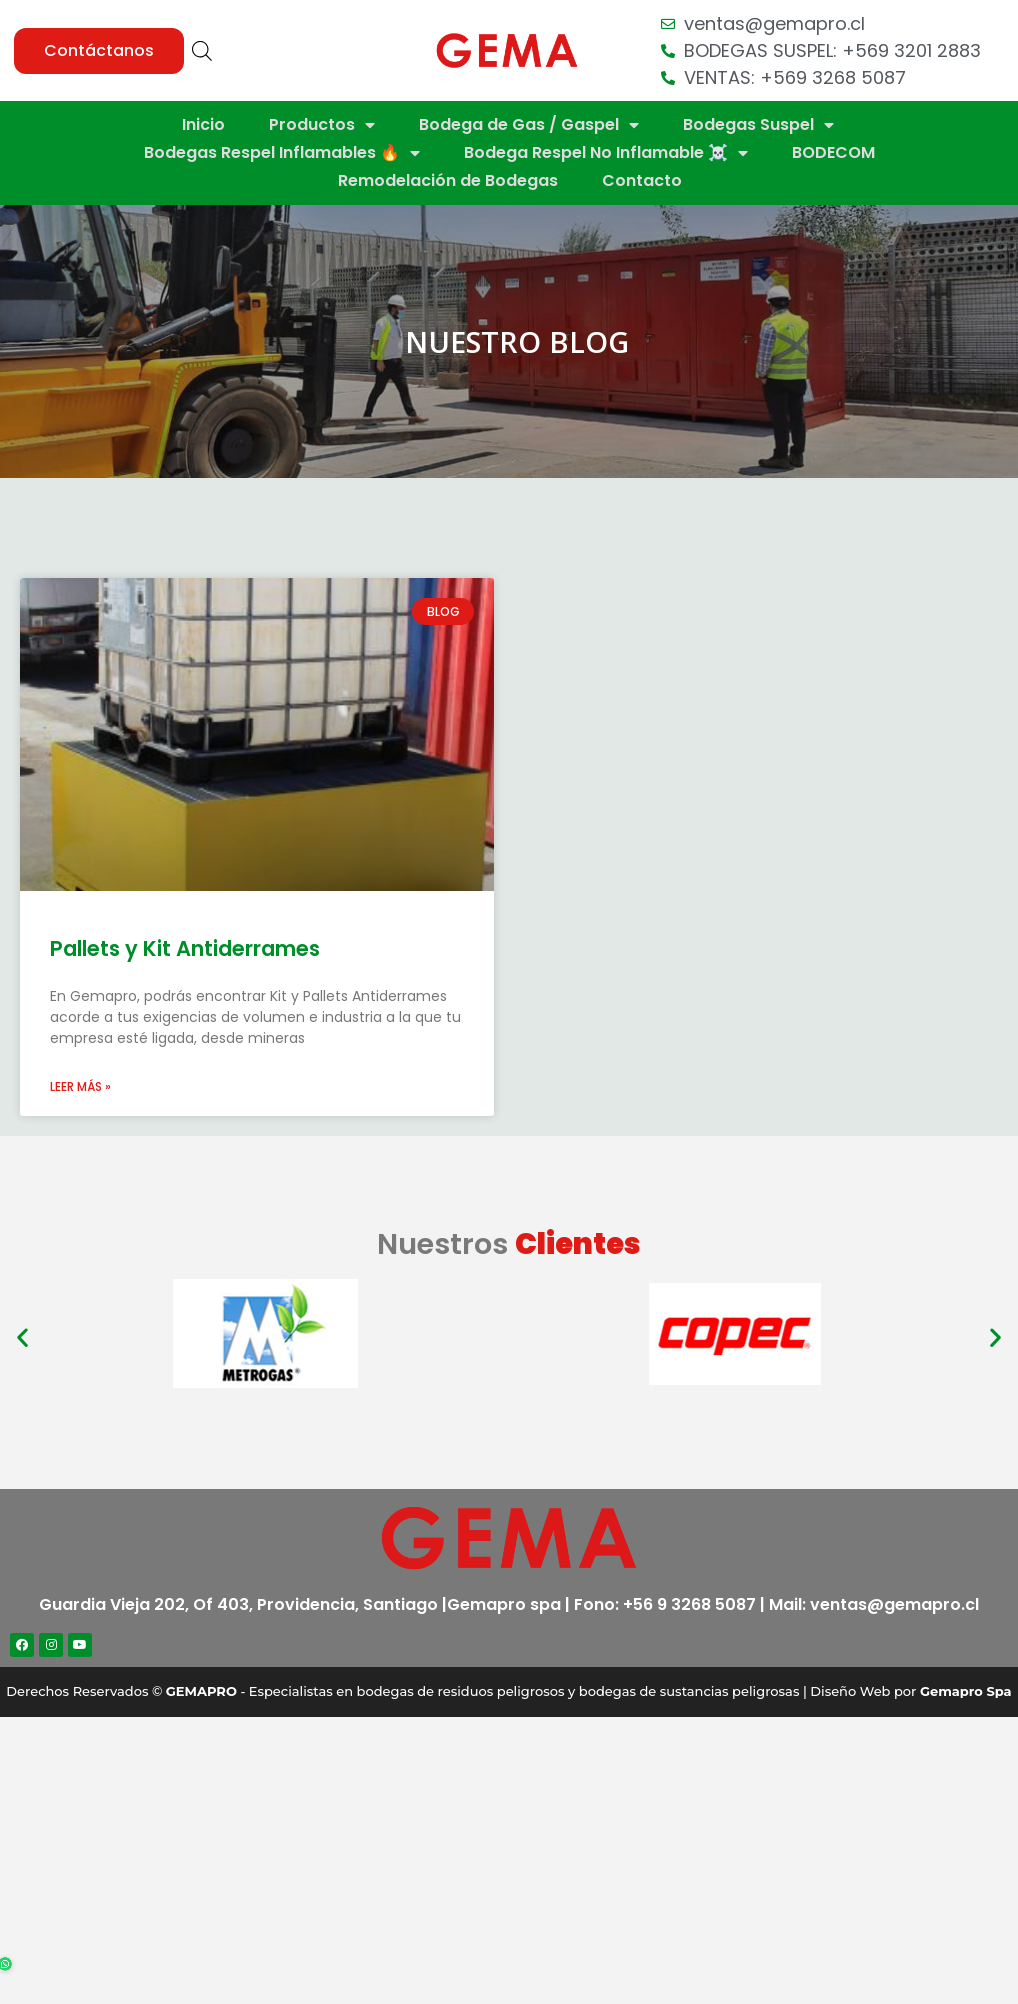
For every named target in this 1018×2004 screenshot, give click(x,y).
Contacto (642, 180)
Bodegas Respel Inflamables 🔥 (282, 153)
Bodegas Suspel (758, 125)
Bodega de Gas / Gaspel (529, 125)
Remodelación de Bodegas (448, 180)
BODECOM (833, 152)
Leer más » (80, 1086)
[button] (99, 51)
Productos (322, 125)
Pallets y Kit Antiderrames (185, 948)
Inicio (203, 124)
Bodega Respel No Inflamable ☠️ (606, 153)
